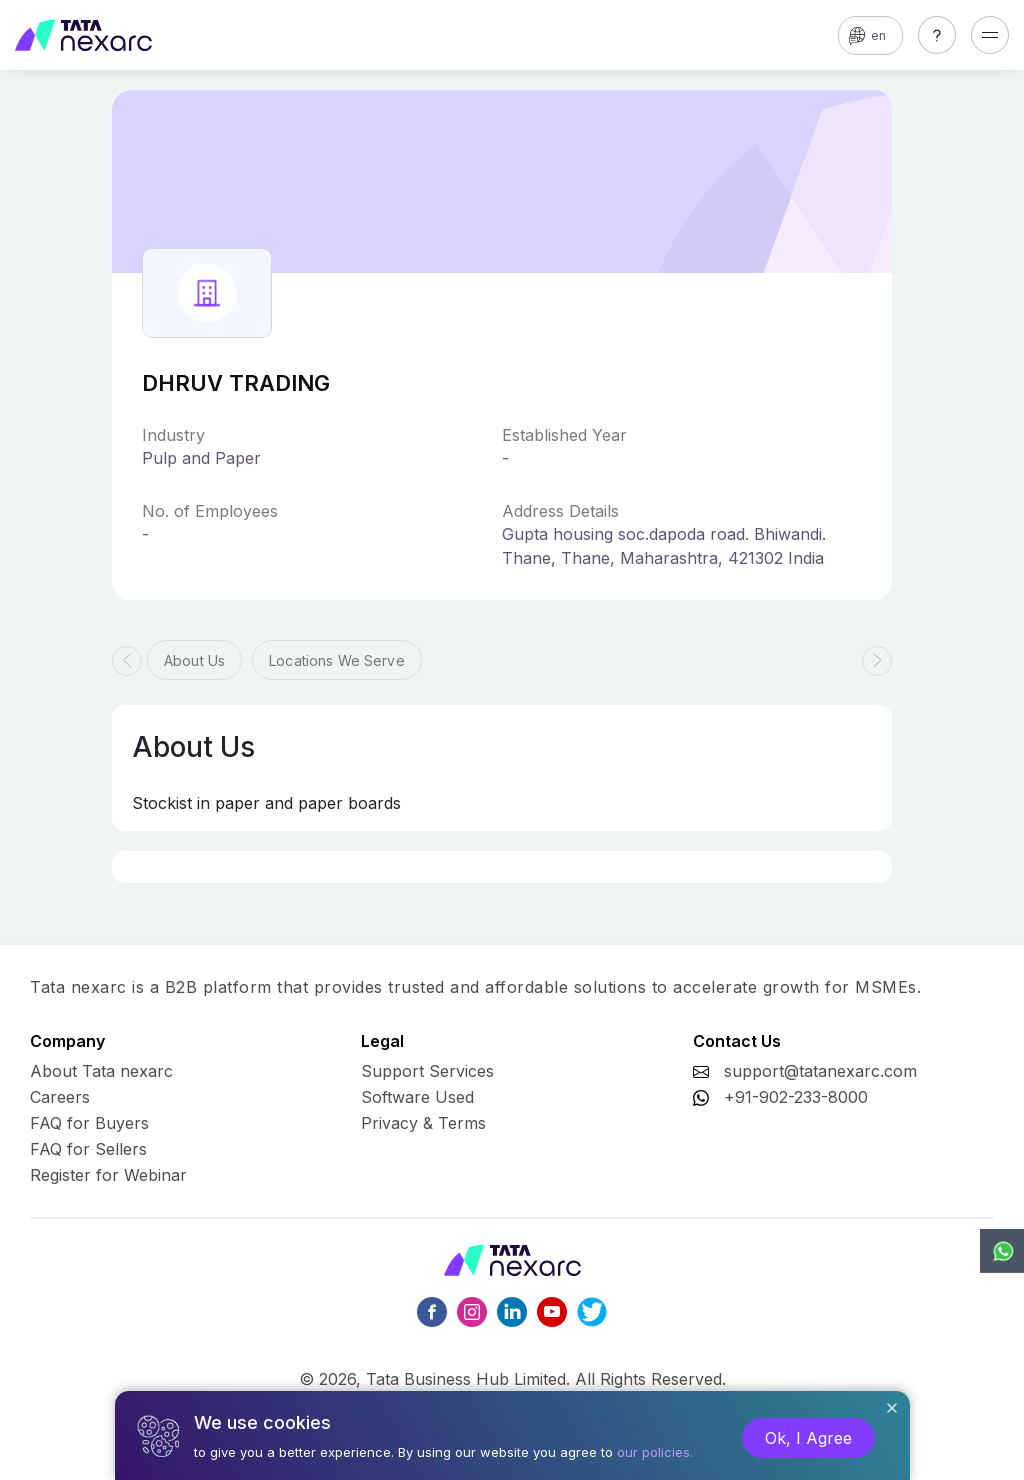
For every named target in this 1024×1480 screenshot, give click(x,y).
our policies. (655, 1452)
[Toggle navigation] (990, 35)
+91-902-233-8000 (796, 1097)
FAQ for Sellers (88, 1149)
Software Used (417, 1097)
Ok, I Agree (808, 1438)
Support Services (427, 1071)
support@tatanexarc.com (820, 1071)
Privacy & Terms (423, 1123)
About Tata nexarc (101, 1071)
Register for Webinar (108, 1175)
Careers (60, 1097)
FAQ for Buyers (89, 1123)
